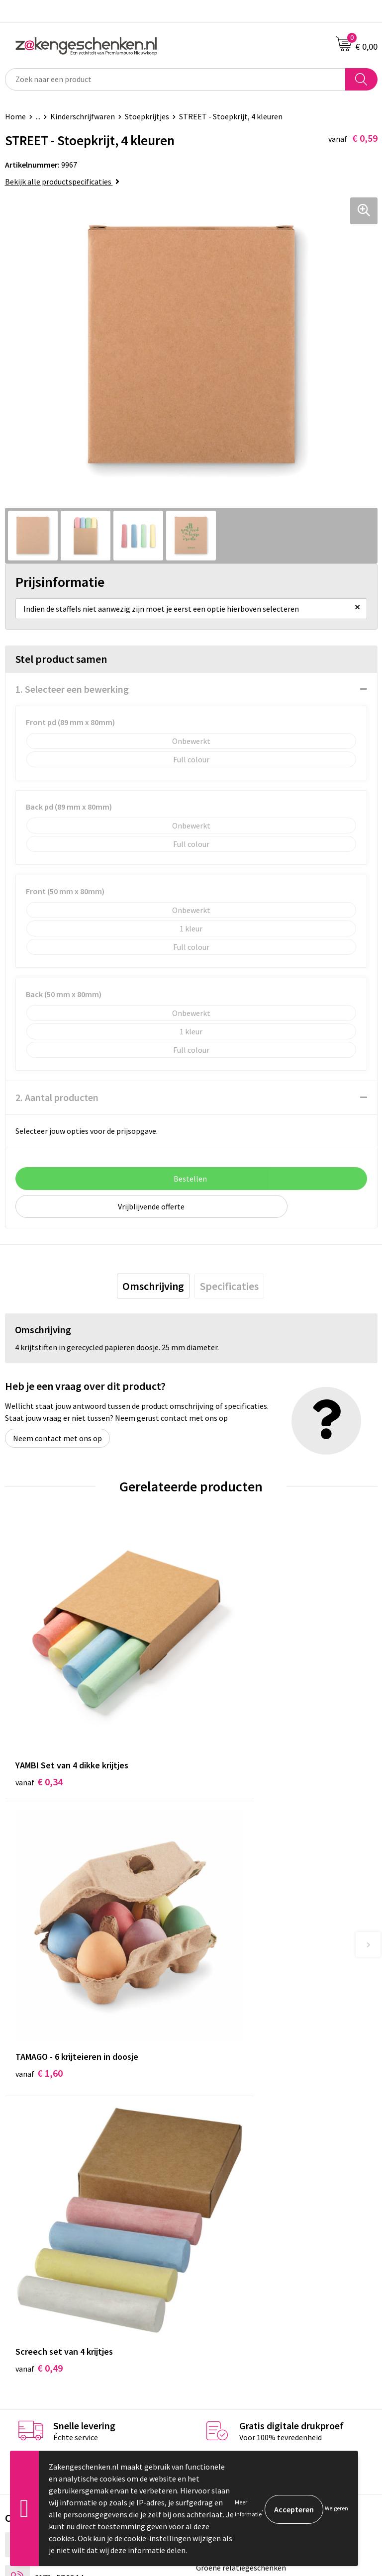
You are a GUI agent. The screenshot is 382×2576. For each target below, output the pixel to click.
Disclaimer (214, 2318)
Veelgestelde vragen (230, 2210)
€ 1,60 (225, 1718)
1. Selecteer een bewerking (72, 689)
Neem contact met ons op (57, 1438)
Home (15, 116)
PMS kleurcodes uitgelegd (240, 2180)
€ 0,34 (39, 1718)
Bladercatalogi (221, 2119)
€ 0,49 (39, 1949)
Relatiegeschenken (229, 2134)
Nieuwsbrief (216, 2195)
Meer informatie (248, 2508)
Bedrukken (214, 2165)
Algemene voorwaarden (236, 2273)
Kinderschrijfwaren (82, 116)
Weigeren (336, 2508)
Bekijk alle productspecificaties (62, 181)
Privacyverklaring (225, 2303)
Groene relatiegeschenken (241, 2149)
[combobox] (175, 79)
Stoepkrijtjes (147, 116)
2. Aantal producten (56, 1097)
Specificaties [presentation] (229, 1286)
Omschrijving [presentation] (153, 1286)
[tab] (153, 1286)
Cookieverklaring (225, 2288)
